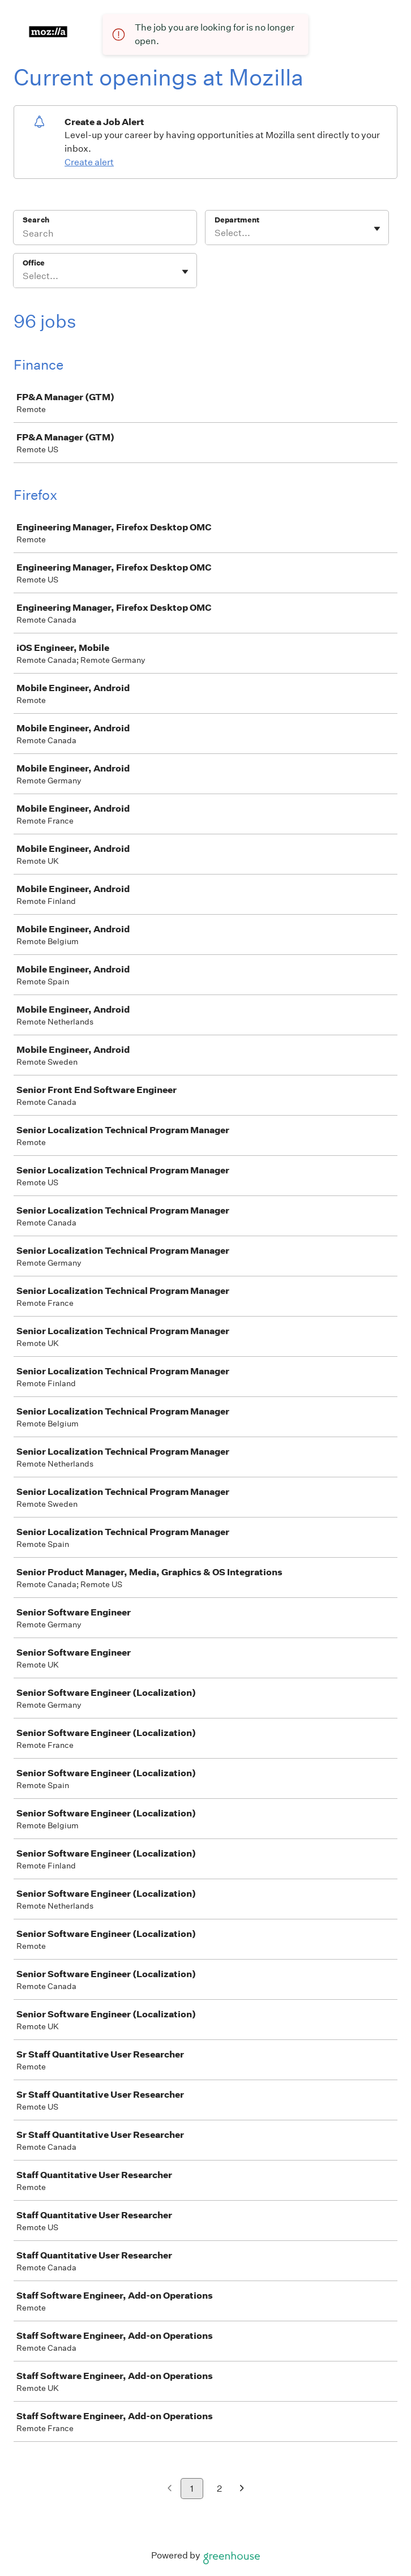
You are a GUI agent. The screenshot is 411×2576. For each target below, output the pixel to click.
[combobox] (215, 233)
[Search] (105, 235)
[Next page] (242, 2489)
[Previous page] (170, 2489)
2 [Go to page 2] (219, 2488)
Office (34, 263)
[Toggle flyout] (377, 228)
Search (36, 220)
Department (237, 220)
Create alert (89, 162)
